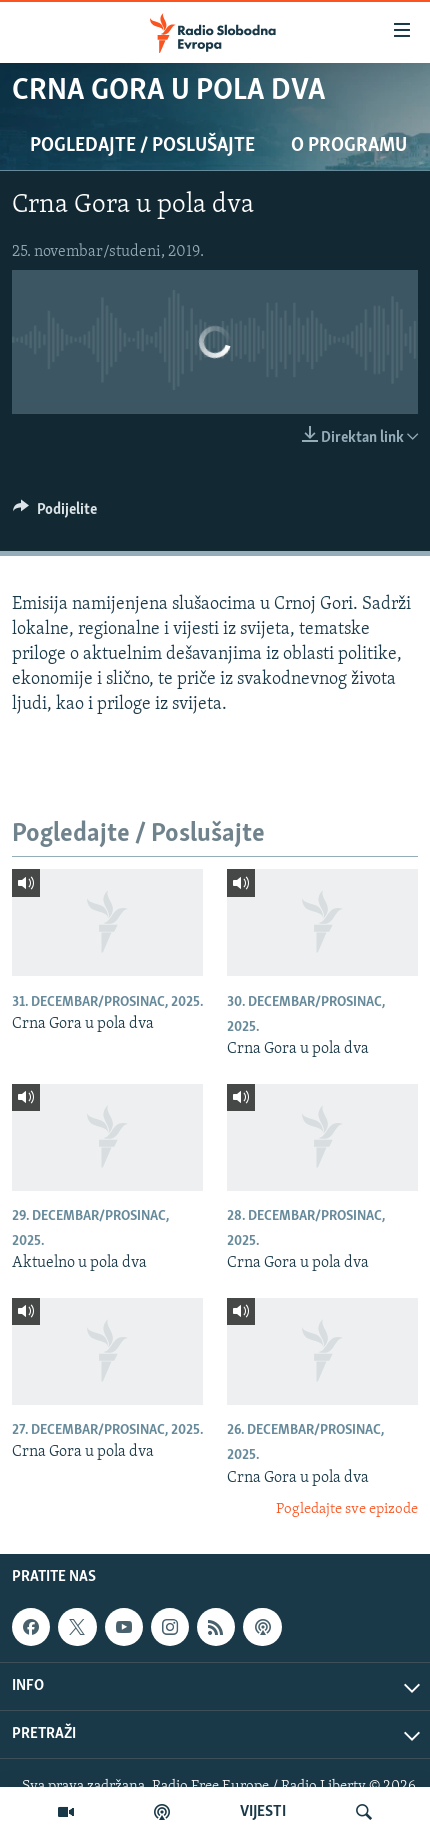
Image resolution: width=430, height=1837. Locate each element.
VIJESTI (263, 1812)
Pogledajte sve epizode (347, 1509)
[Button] (55, 514)
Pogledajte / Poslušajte (142, 146)
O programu (349, 146)
